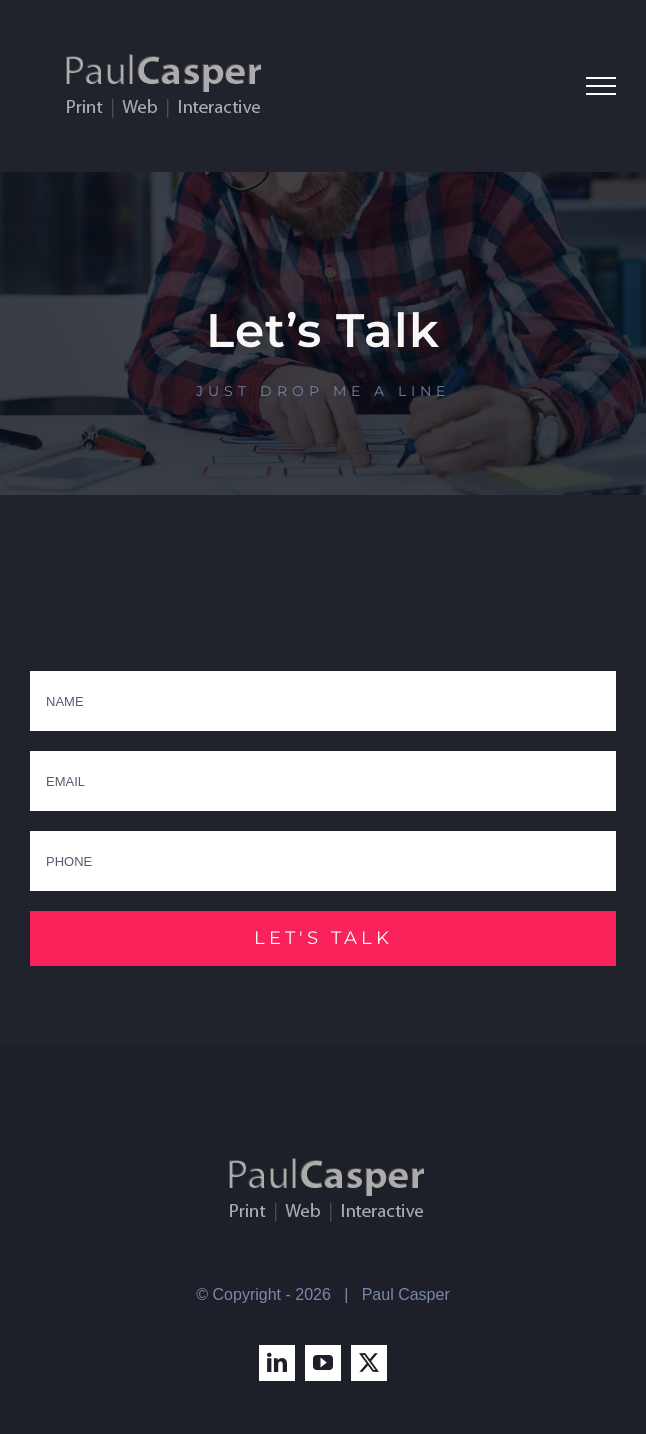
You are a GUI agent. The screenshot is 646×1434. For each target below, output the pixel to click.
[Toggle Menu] (601, 86)
